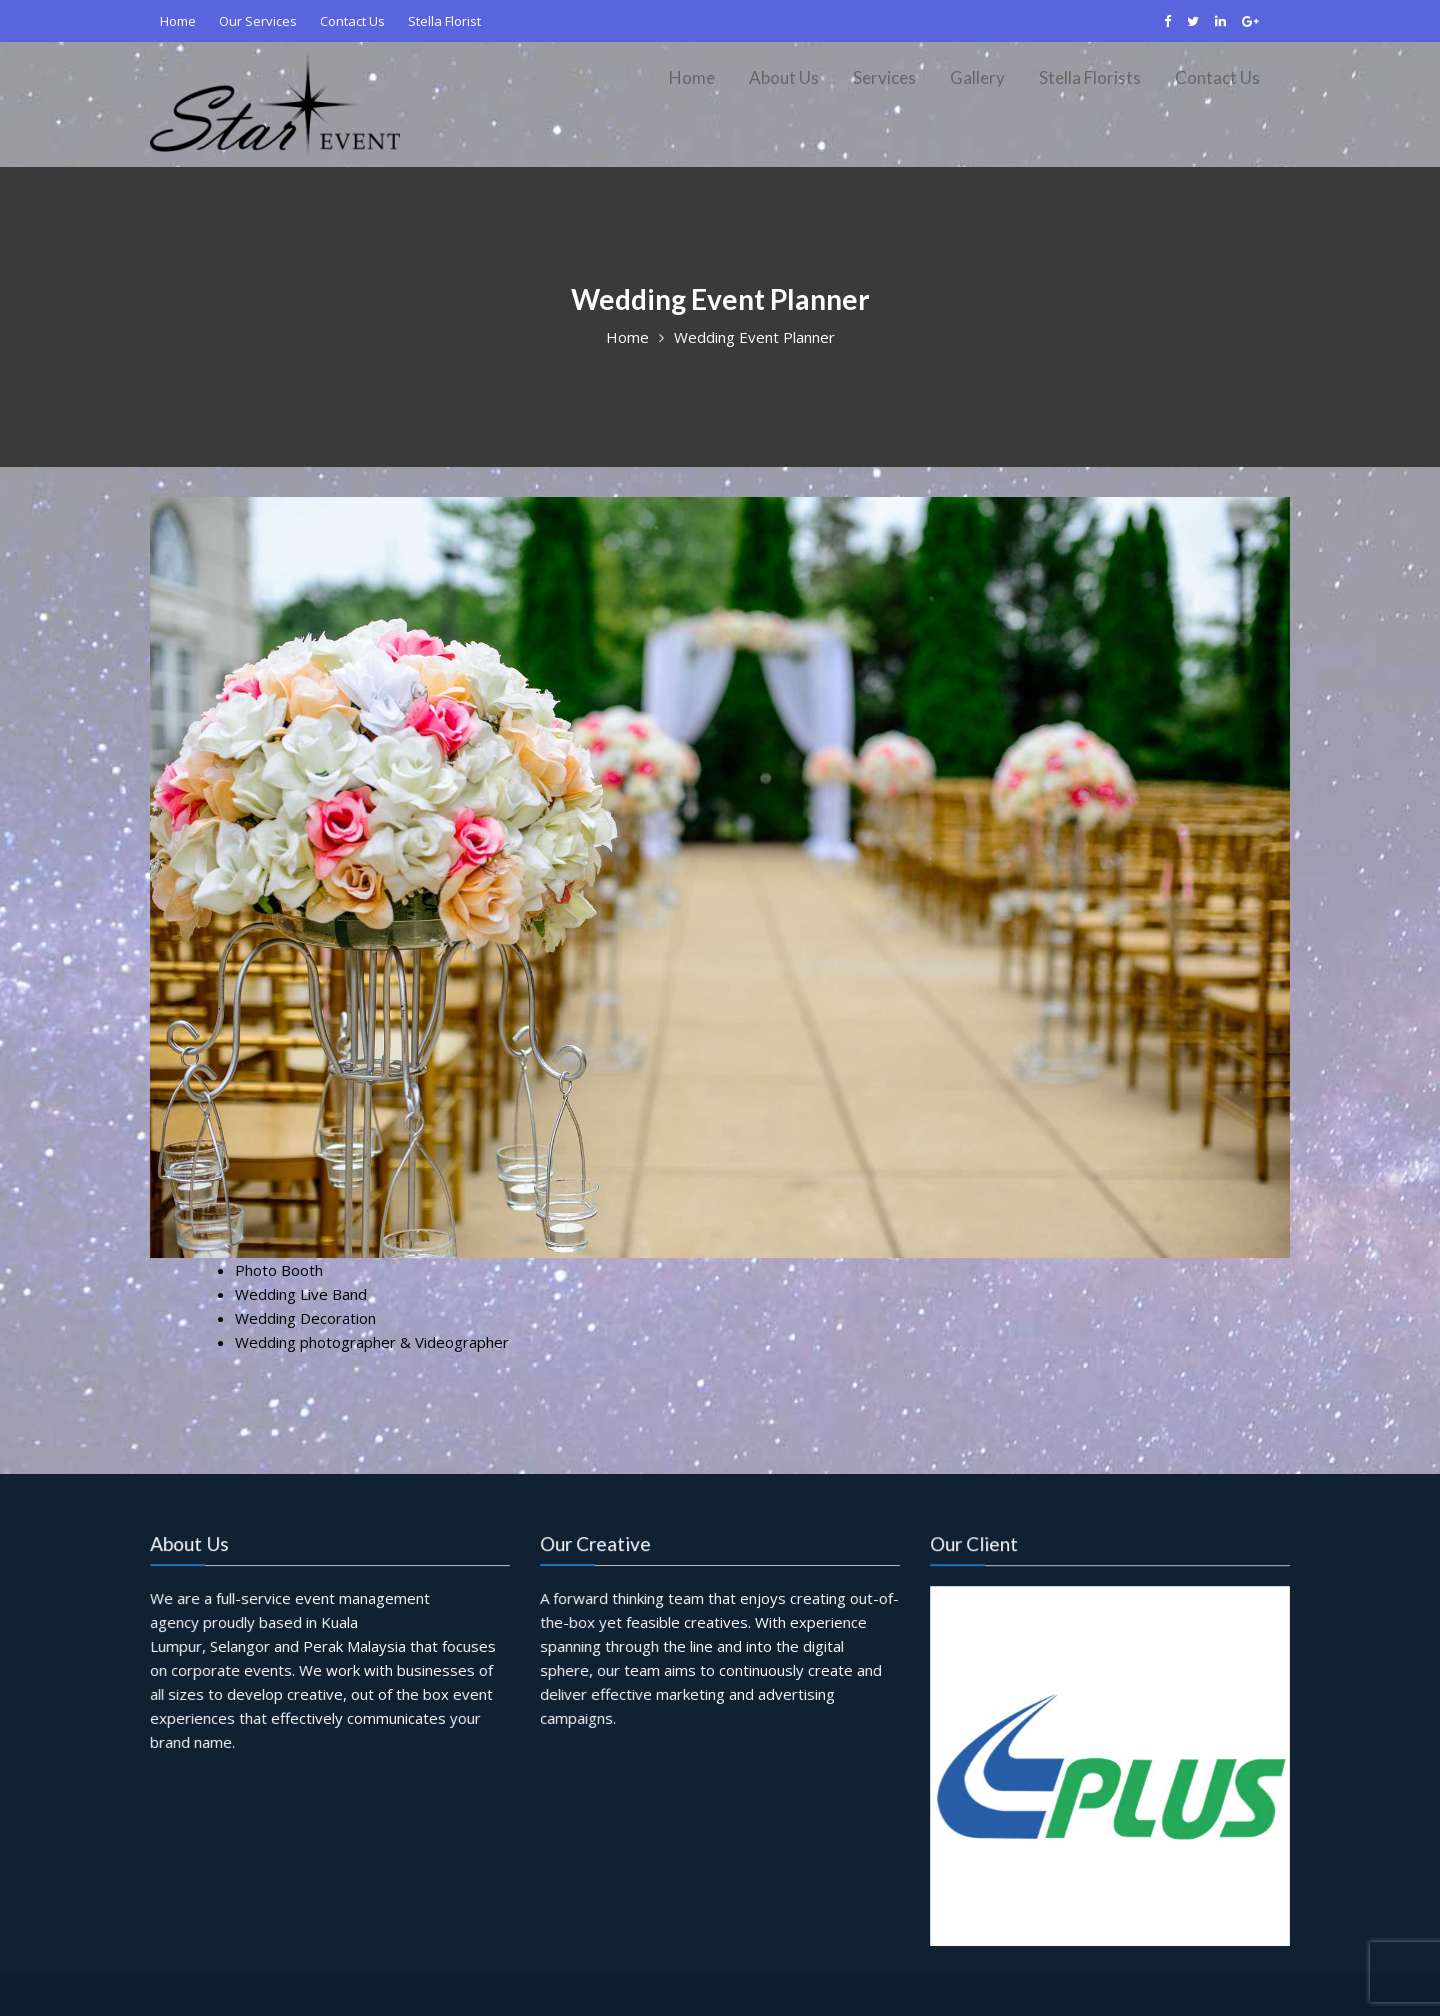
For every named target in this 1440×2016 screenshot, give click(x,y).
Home (178, 21)
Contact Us (352, 21)
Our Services (258, 21)
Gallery (977, 77)
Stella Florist (444, 21)
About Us (784, 77)
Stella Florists (1090, 77)
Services (884, 77)
